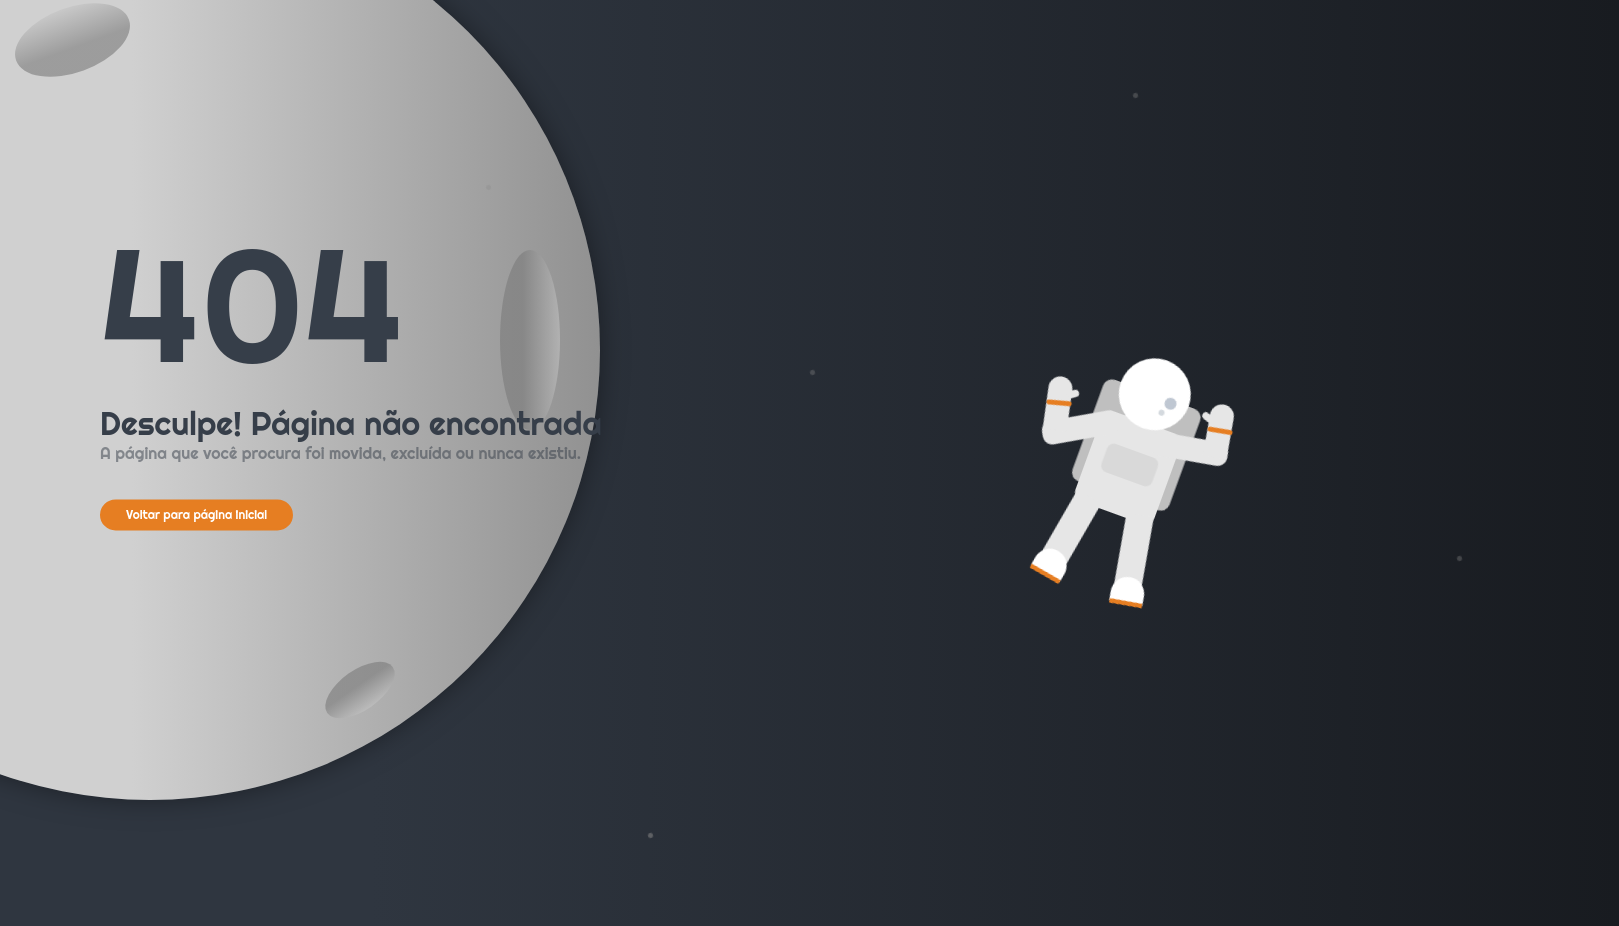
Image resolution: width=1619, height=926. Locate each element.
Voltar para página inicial (196, 514)
